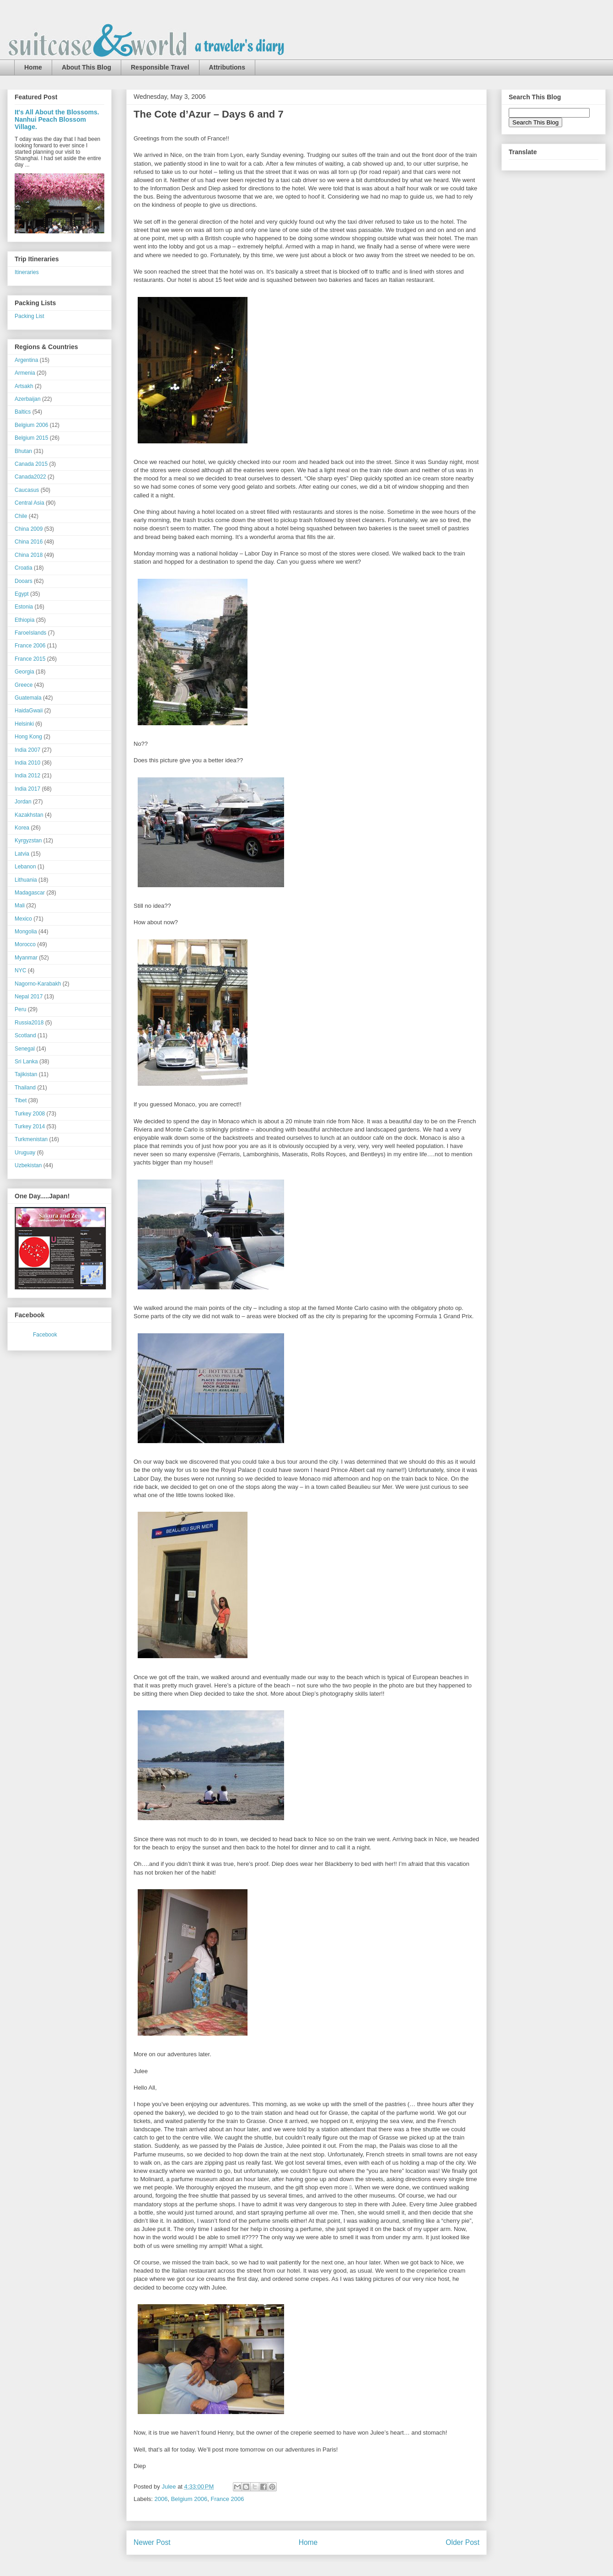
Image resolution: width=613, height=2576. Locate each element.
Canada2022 (30, 477)
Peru (20, 1009)
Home (33, 67)
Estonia (24, 607)
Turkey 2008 (30, 1113)
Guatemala (28, 698)
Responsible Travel (160, 67)
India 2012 (27, 775)
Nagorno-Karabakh (38, 984)
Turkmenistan (31, 1139)
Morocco (25, 944)
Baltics (23, 412)
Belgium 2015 (31, 438)
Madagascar (30, 892)
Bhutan (23, 451)
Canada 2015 (31, 464)
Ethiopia (24, 620)
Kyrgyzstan (28, 840)
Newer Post (152, 2542)
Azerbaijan (28, 399)
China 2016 (29, 542)
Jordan (23, 801)
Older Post (462, 2542)
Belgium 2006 (189, 2498)
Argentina (26, 360)
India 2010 (27, 763)
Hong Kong (28, 736)
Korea (22, 828)
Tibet (21, 1100)
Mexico (23, 919)
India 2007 (27, 750)
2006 (161, 2498)
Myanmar (26, 957)
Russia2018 (29, 1022)
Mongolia (26, 931)
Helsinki (24, 724)
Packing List (29, 316)
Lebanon (25, 866)
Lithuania (26, 880)
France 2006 (227, 2498)
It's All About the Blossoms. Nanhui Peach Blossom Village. (57, 119)
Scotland (25, 1035)
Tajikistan (26, 1074)
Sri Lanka (26, 1061)
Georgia (24, 671)
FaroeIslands (30, 633)
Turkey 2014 (30, 1126)
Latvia (22, 854)
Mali (20, 905)
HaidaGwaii (29, 710)
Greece (23, 685)
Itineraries (27, 272)
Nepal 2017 (29, 996)
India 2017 (27, 789)
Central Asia (29, 503)
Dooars (23, 581)
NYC (20, 970)
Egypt (22, 594)
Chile (21, 516)
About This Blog (86, 67)
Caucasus (27, 490)
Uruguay (25, 1152)
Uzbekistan (28, 1165)
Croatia (23, 568)
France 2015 (30, 659)
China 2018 (29, 555)
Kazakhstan (29, 815)
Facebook (45, 1334)
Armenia (25, 373)
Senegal (25, 1048)
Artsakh (24, 386)
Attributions (227, 67)
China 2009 (29, 529)
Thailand (25, 1087)
